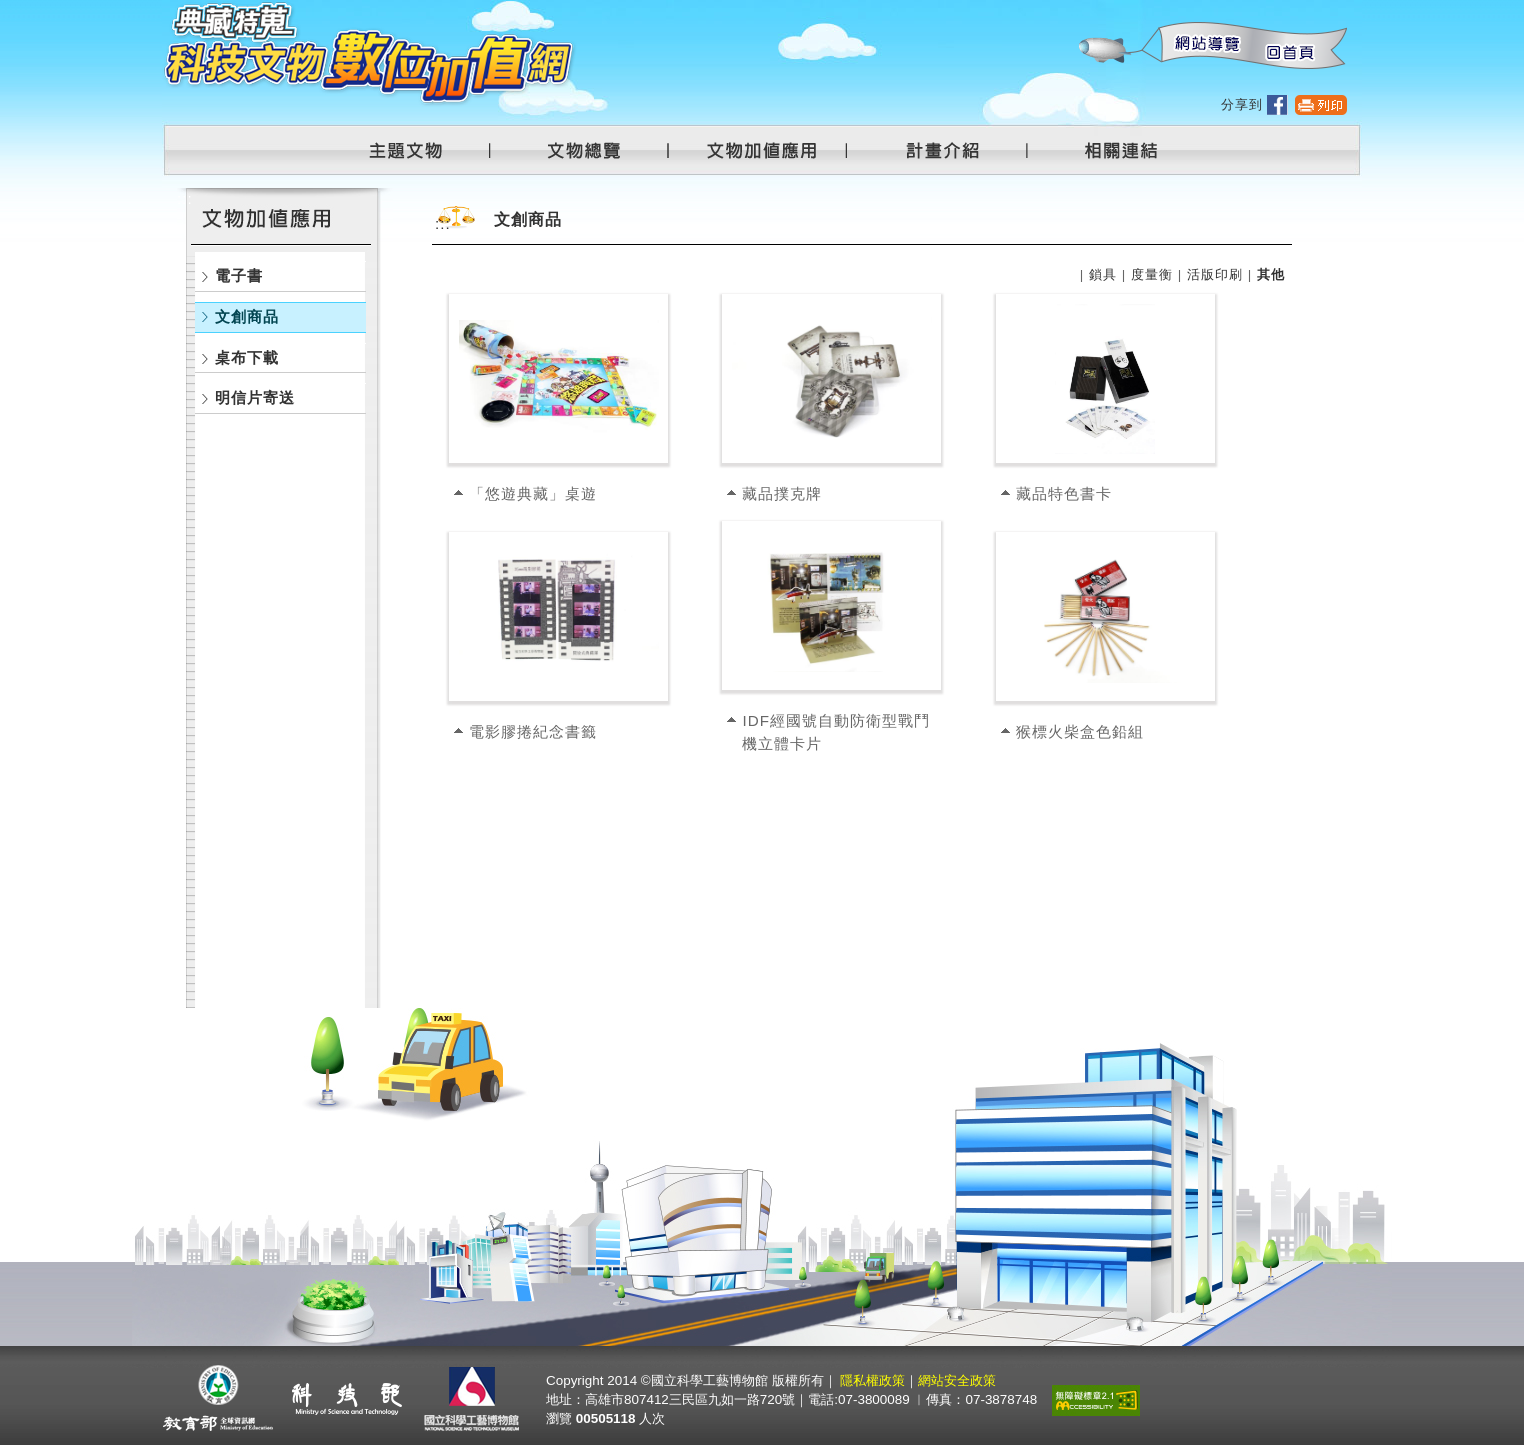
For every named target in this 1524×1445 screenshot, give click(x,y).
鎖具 (1103, 274)
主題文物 (418, 150)
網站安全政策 (957, 1380)
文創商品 (247, 316)
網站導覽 (1203, 46)
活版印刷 (1215, 274)
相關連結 (1109, 150)
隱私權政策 (872, 1380)
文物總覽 (594, 150)
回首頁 (1289, 46)
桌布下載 (247, 357)
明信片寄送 (255, 397)
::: (1078, 10)
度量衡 (1152, 274)
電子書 (239, 275)
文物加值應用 (770, 150)
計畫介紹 (946, 150)
